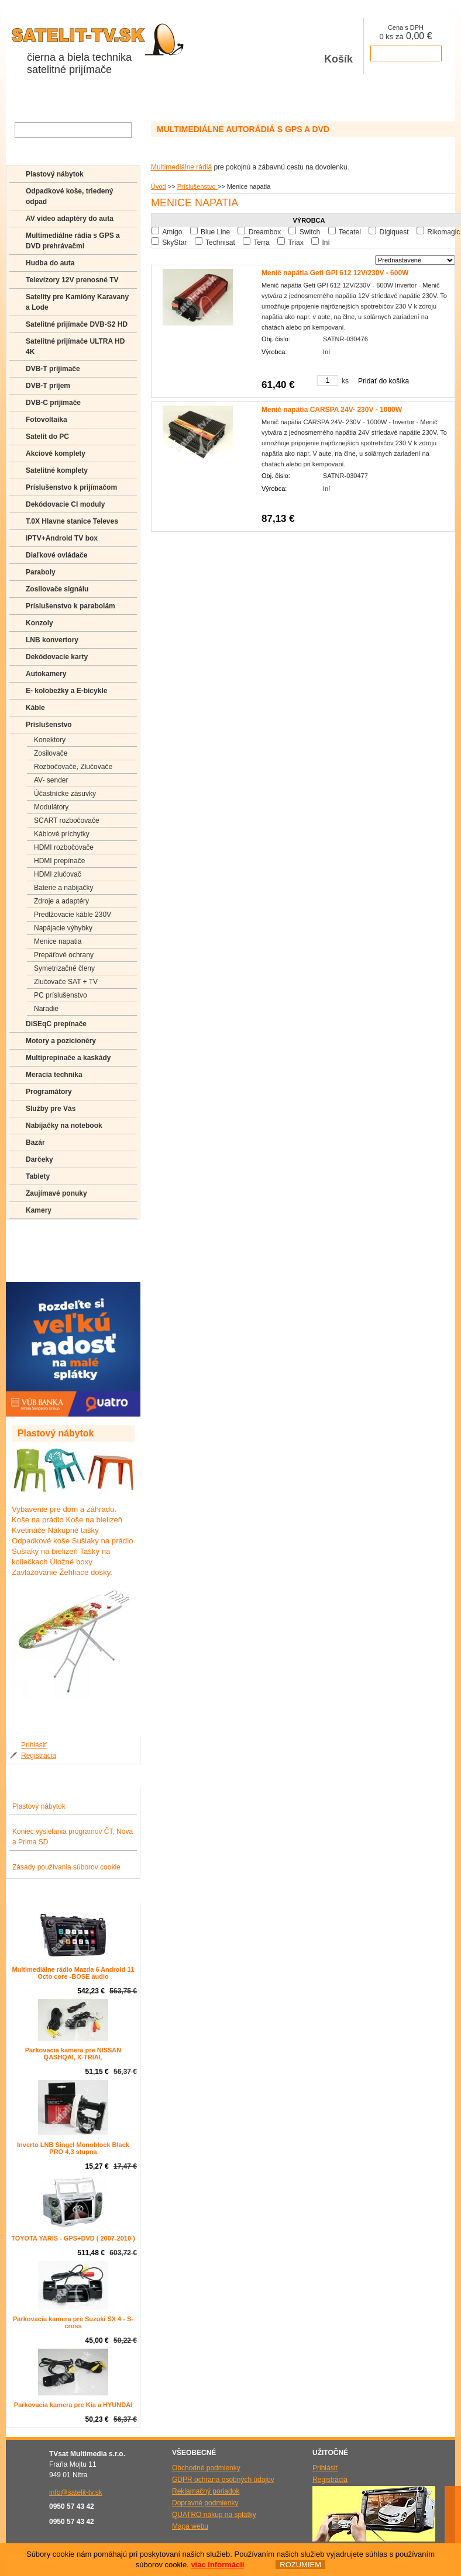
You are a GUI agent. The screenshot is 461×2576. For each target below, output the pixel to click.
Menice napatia (57, 941)
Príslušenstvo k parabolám (70, 606)
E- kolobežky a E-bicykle (66, 691)
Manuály (39, 1267)
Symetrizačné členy (64, 968)
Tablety (38, 1176)
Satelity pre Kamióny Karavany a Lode (77, 302)
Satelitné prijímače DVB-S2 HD (77, 324)
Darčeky (39, 1159)
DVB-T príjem (48, 386)
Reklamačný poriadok (205, 2491)
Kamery (38, 1210)
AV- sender (51, 780)
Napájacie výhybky (63, 928)
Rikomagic (443, 232)
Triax (295, 242)
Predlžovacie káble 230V (72, 914)
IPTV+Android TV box (62, 538)
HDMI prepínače (59, 861)
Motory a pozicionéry (61, 1041)
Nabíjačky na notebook (64, 1125)
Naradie (46, 1009)
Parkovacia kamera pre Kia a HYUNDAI (73, 2404)
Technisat (220, 242)
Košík (338, 46)
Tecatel (350, 232)
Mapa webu (190, 2526)
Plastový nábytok (55, 174)
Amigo (172, 232)
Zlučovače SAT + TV (66, 982)
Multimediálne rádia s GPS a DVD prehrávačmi (73, 240)
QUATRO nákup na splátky (214, 2515)
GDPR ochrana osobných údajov (223, 2479)
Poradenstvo (46, 1251)
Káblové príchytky (62, 834)
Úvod (158, 186)
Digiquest (394, 232)
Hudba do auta (50, 263)
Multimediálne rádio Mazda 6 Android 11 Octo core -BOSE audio (73, 1973)
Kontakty (215, 99)
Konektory (50, 740)
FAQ (32, 1234)
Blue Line (215, 232)
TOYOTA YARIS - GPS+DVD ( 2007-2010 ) (73, 2238)
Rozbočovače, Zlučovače (73, 767)
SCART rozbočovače (66, 820)
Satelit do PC (47, 436)
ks (345, 381)
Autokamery (46, 674)
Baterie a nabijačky (63, 888)
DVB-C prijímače (53, 403)
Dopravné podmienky (205, 2503)
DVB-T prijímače (53, 369)
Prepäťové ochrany (64, 955)
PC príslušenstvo (60, 995)
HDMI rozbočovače (64, 847)
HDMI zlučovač (57, 874)
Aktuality (131, 99)
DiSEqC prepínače (56, 1024)
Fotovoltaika (46, 420)
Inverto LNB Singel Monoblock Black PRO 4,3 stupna (73, 2148)
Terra (261, 242)
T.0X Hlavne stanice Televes (72, 521)
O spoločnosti (77, 99)
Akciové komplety (55, 453)
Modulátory (51, 807)
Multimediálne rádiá (181, 167)
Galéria (173, 99)
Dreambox (265, 232)
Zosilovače (50, 753)
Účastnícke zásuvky (65, 794)
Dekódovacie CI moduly (65, 504)
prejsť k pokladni (406, 53)
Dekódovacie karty (57, 657)
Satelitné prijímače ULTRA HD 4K (75, 346)
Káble (35, 708)
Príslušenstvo (197, 186)
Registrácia (38, 1755)
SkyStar (174, 242)
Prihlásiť (34, 1745)
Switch (310, 232)
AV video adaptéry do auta (69, 218)
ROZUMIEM (300, 2564)
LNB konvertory (52, 640)
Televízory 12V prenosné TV (72, 280)
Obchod (25, 99)
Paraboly (41, 572)
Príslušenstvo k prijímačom (71, 487)
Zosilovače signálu (57, 589)
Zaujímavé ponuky (56, 1193)
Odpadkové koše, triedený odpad (69, 196)
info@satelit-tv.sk (75, 2492)
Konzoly (39, 623)
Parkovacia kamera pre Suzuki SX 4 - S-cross (73, 2322)
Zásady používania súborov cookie (66, 1867)
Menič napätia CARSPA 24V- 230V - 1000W (332, 410)
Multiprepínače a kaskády (68, 1058)
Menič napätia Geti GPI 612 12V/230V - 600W (335, 273)
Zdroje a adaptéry (61, 901)
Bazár (35, 1142)
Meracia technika (54, 1075)
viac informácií (217, 2564)
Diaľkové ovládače (56, 555)
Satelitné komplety (57, 470)
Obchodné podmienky (206, 2468)
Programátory (49, 1092)
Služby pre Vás (50, 1109)
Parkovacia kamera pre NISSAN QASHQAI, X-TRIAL (73, 2054)
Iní (325, 242)
